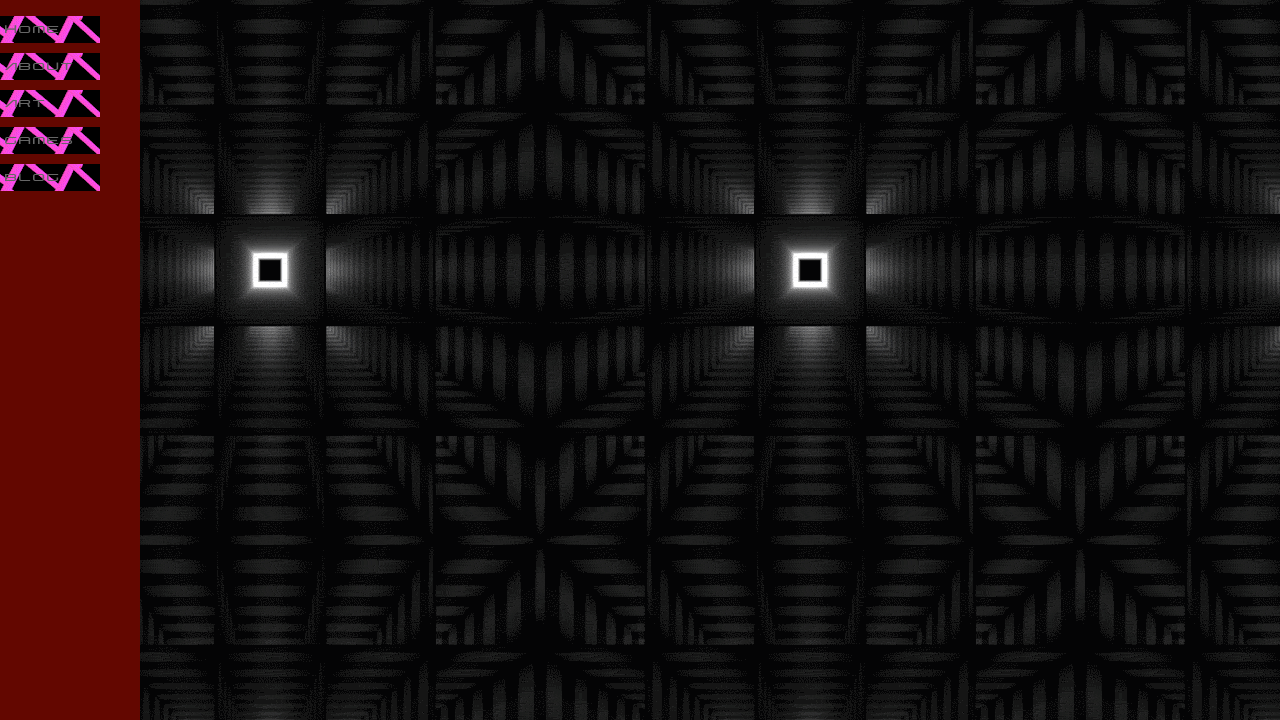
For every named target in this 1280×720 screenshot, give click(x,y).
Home (33, 29)
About (40, 66)
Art (26, 103)
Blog (33, 177)
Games (40, 140)
